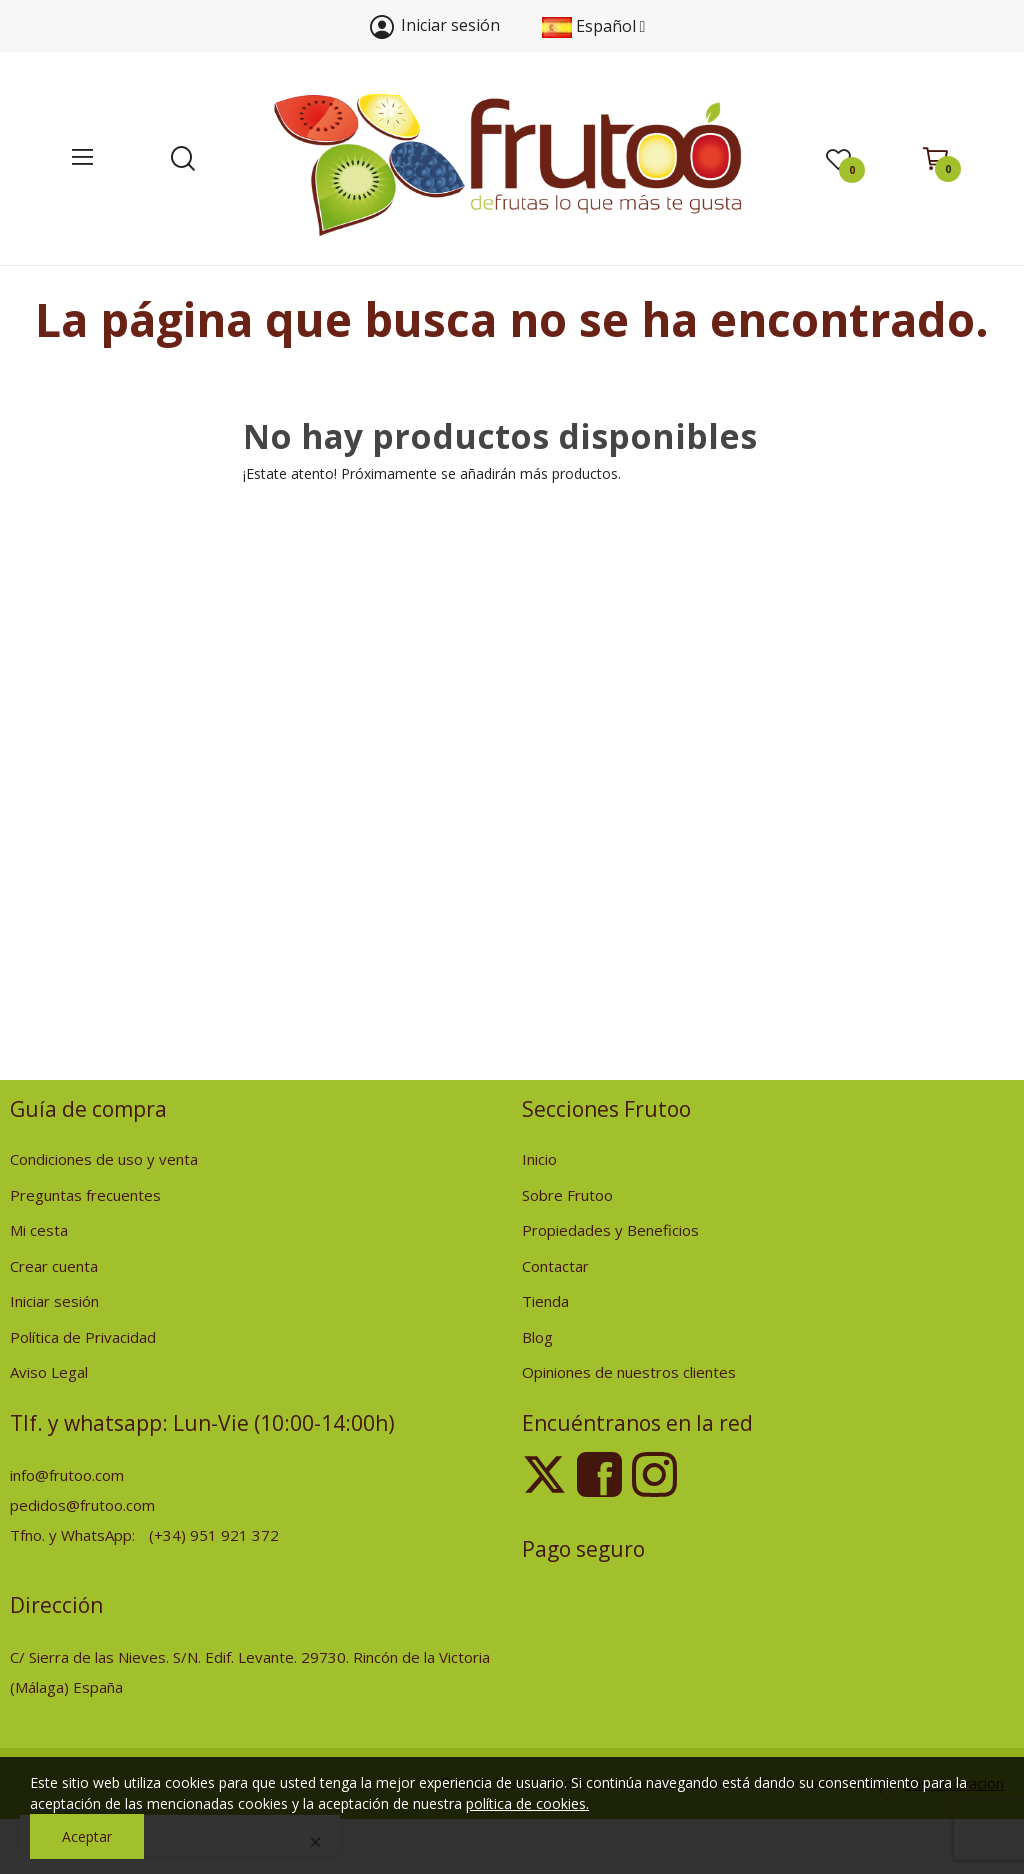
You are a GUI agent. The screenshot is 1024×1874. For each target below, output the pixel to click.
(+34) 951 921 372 (214, 1535)
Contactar (555, 1266)
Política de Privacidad (83, 1337)
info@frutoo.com (67, 1475)
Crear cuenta (54, 1266)
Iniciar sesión (54, 1301)
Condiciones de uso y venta (104, 1159)
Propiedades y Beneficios (610, 1230)
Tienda (545, 1301)
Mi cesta (39, 1230)
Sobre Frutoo (567, 1195)
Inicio (539, 1159)
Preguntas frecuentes (85, 1195)
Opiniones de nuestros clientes (629, 1372)
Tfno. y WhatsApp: (74, 1535)
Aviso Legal (49, 1372)
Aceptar (87, 1836)
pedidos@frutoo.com (82, 1505)
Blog (537, 1337)
